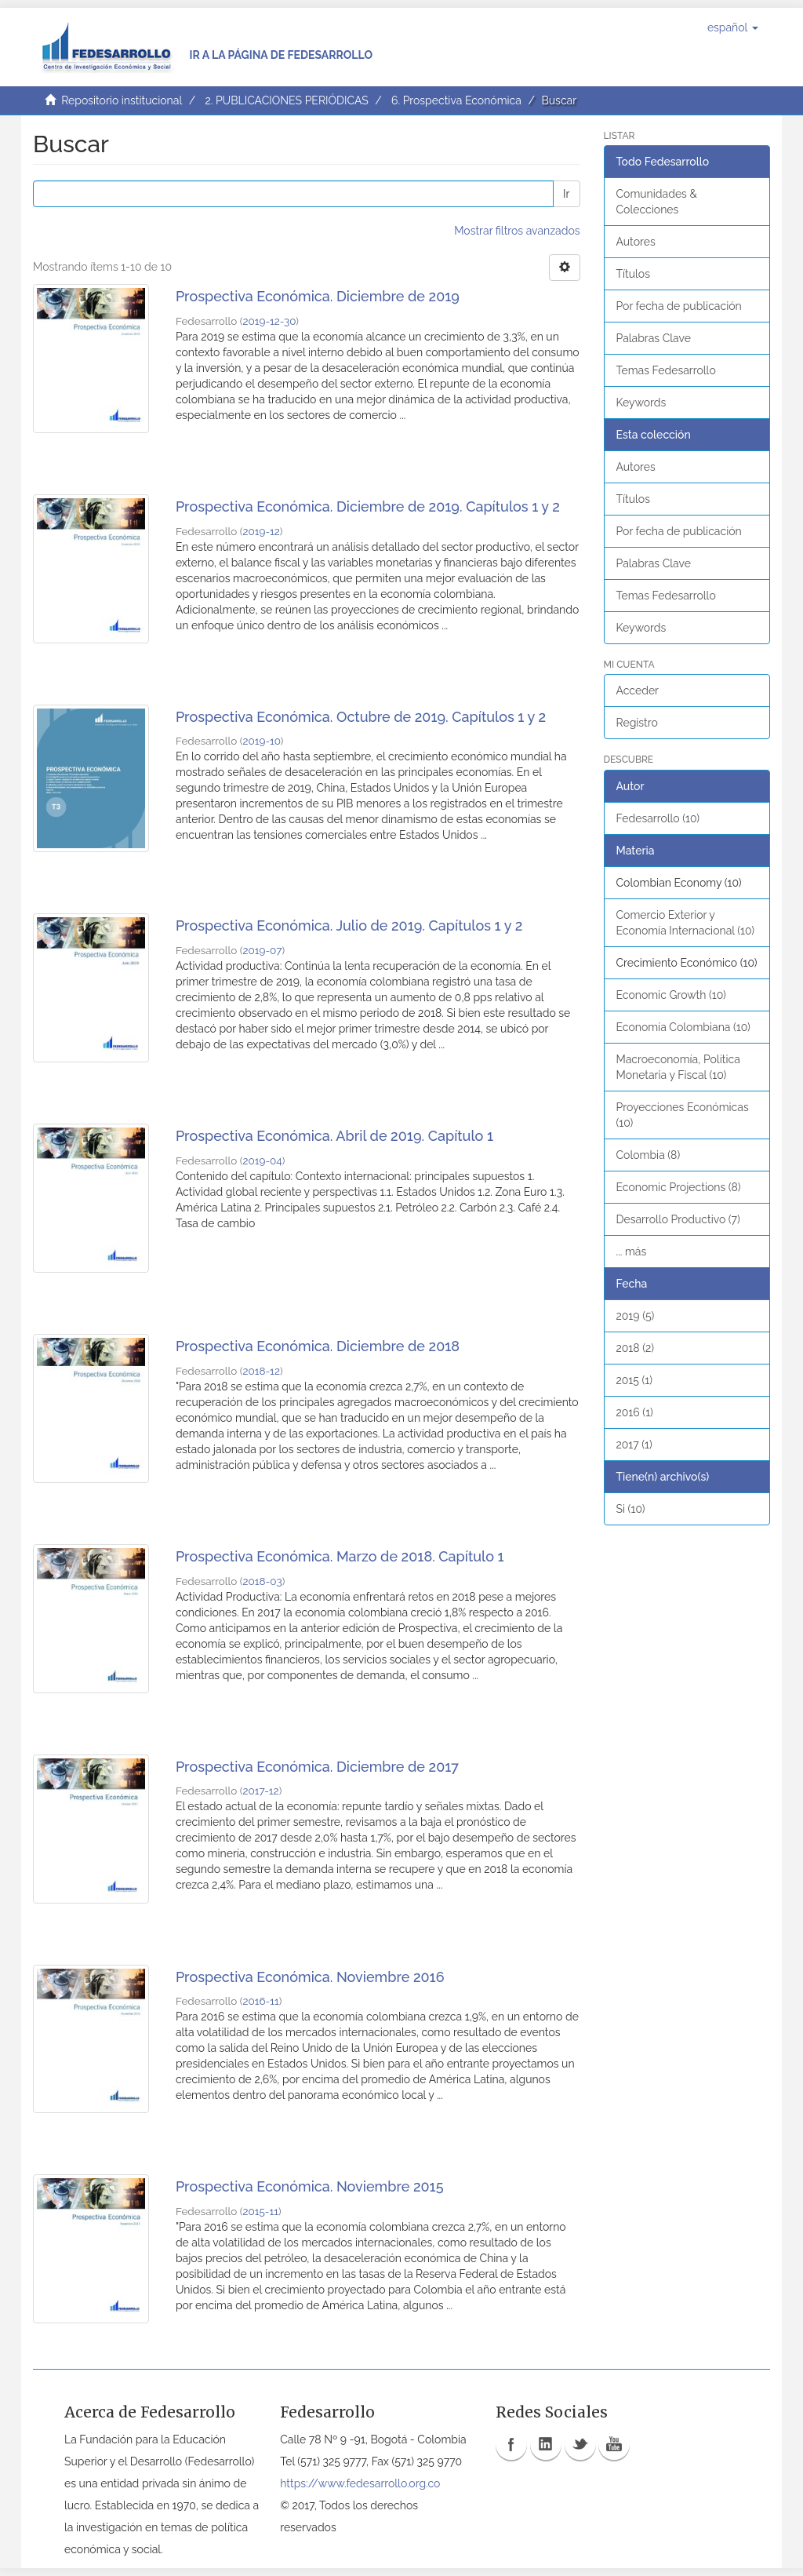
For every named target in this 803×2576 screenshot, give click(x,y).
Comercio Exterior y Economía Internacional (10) (685, 923)
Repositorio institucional (121, 100)
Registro (637, 722)
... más (631, 1251)
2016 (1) (634, 1412)
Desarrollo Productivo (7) (678, 1219)
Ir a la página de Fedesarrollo (280, 55)
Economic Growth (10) (671, 995)
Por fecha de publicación (679, 306)
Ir (566, 194)
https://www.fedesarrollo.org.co (360, 2483)
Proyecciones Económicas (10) (682, 1115)
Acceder (637, 690)
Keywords (641, 402)
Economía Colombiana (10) (683, 1027)
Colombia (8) (648, 1155)
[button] (733, 27)
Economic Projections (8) (678, 1187)
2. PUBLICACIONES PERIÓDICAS (286, 100)
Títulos (633, 274)
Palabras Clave (653, 338)
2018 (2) (635, 1348)
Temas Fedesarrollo (666, 370)
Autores (636, 241)
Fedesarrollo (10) (658, 818)
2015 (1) (634, 1380)
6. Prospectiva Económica (456, 100)
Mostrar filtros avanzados (517, 230)
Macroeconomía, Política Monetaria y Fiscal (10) (678, 1067)
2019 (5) (635, 1316)
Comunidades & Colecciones (656, 202)
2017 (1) (634, 1444)
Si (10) (630, 1509)
